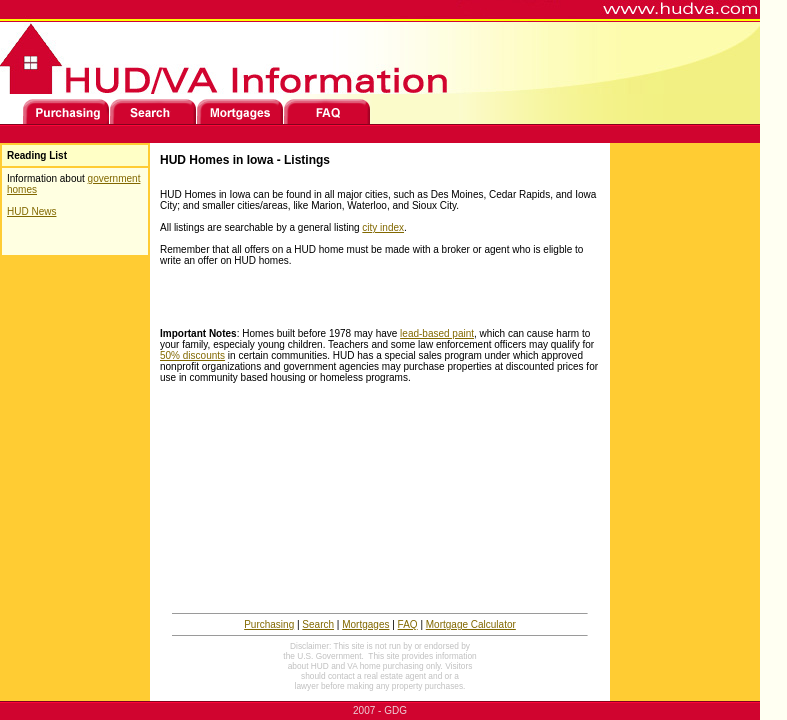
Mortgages (365, 624)
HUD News (31, 211)
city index (383, 227)
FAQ (408, 624)
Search (318, 624)
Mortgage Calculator (471, 624)
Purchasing (269, 624)
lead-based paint (437, 333)
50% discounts (192, 355)
